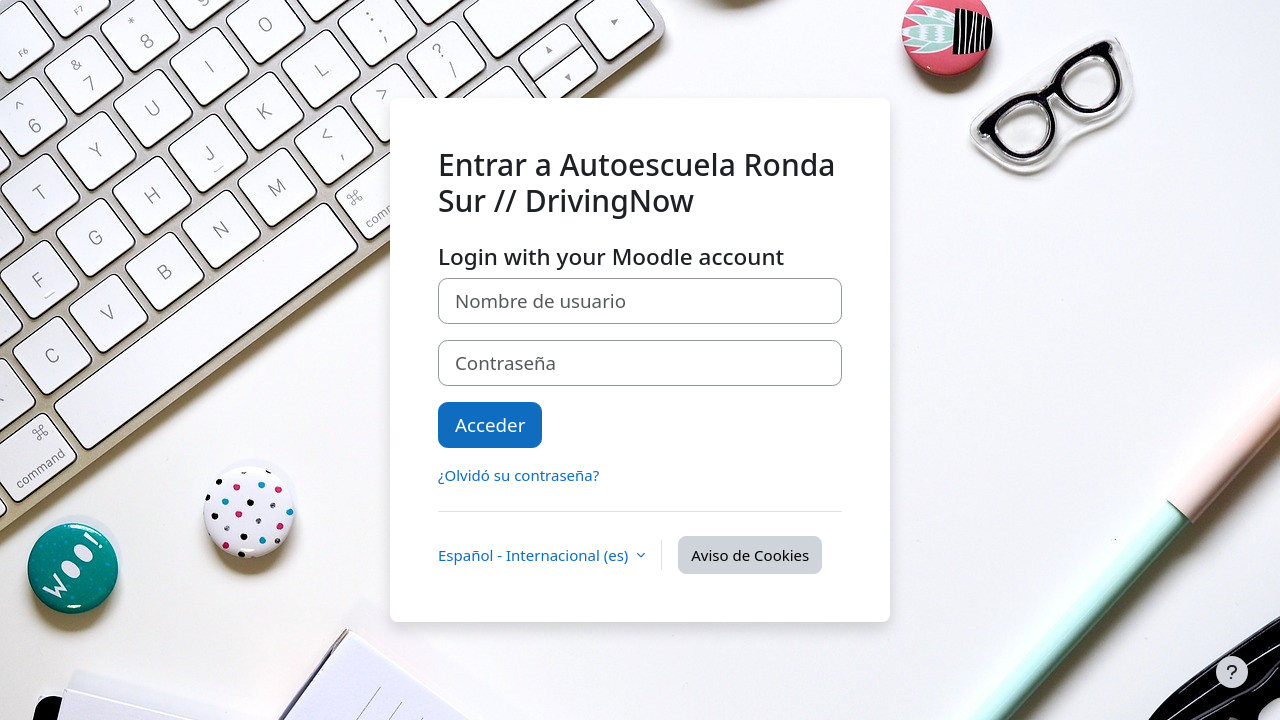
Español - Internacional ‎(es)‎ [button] (535, 555)
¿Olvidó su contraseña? (518, 475)
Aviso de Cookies (750, 555)
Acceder (490, 424)
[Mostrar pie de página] (1232, 672)
